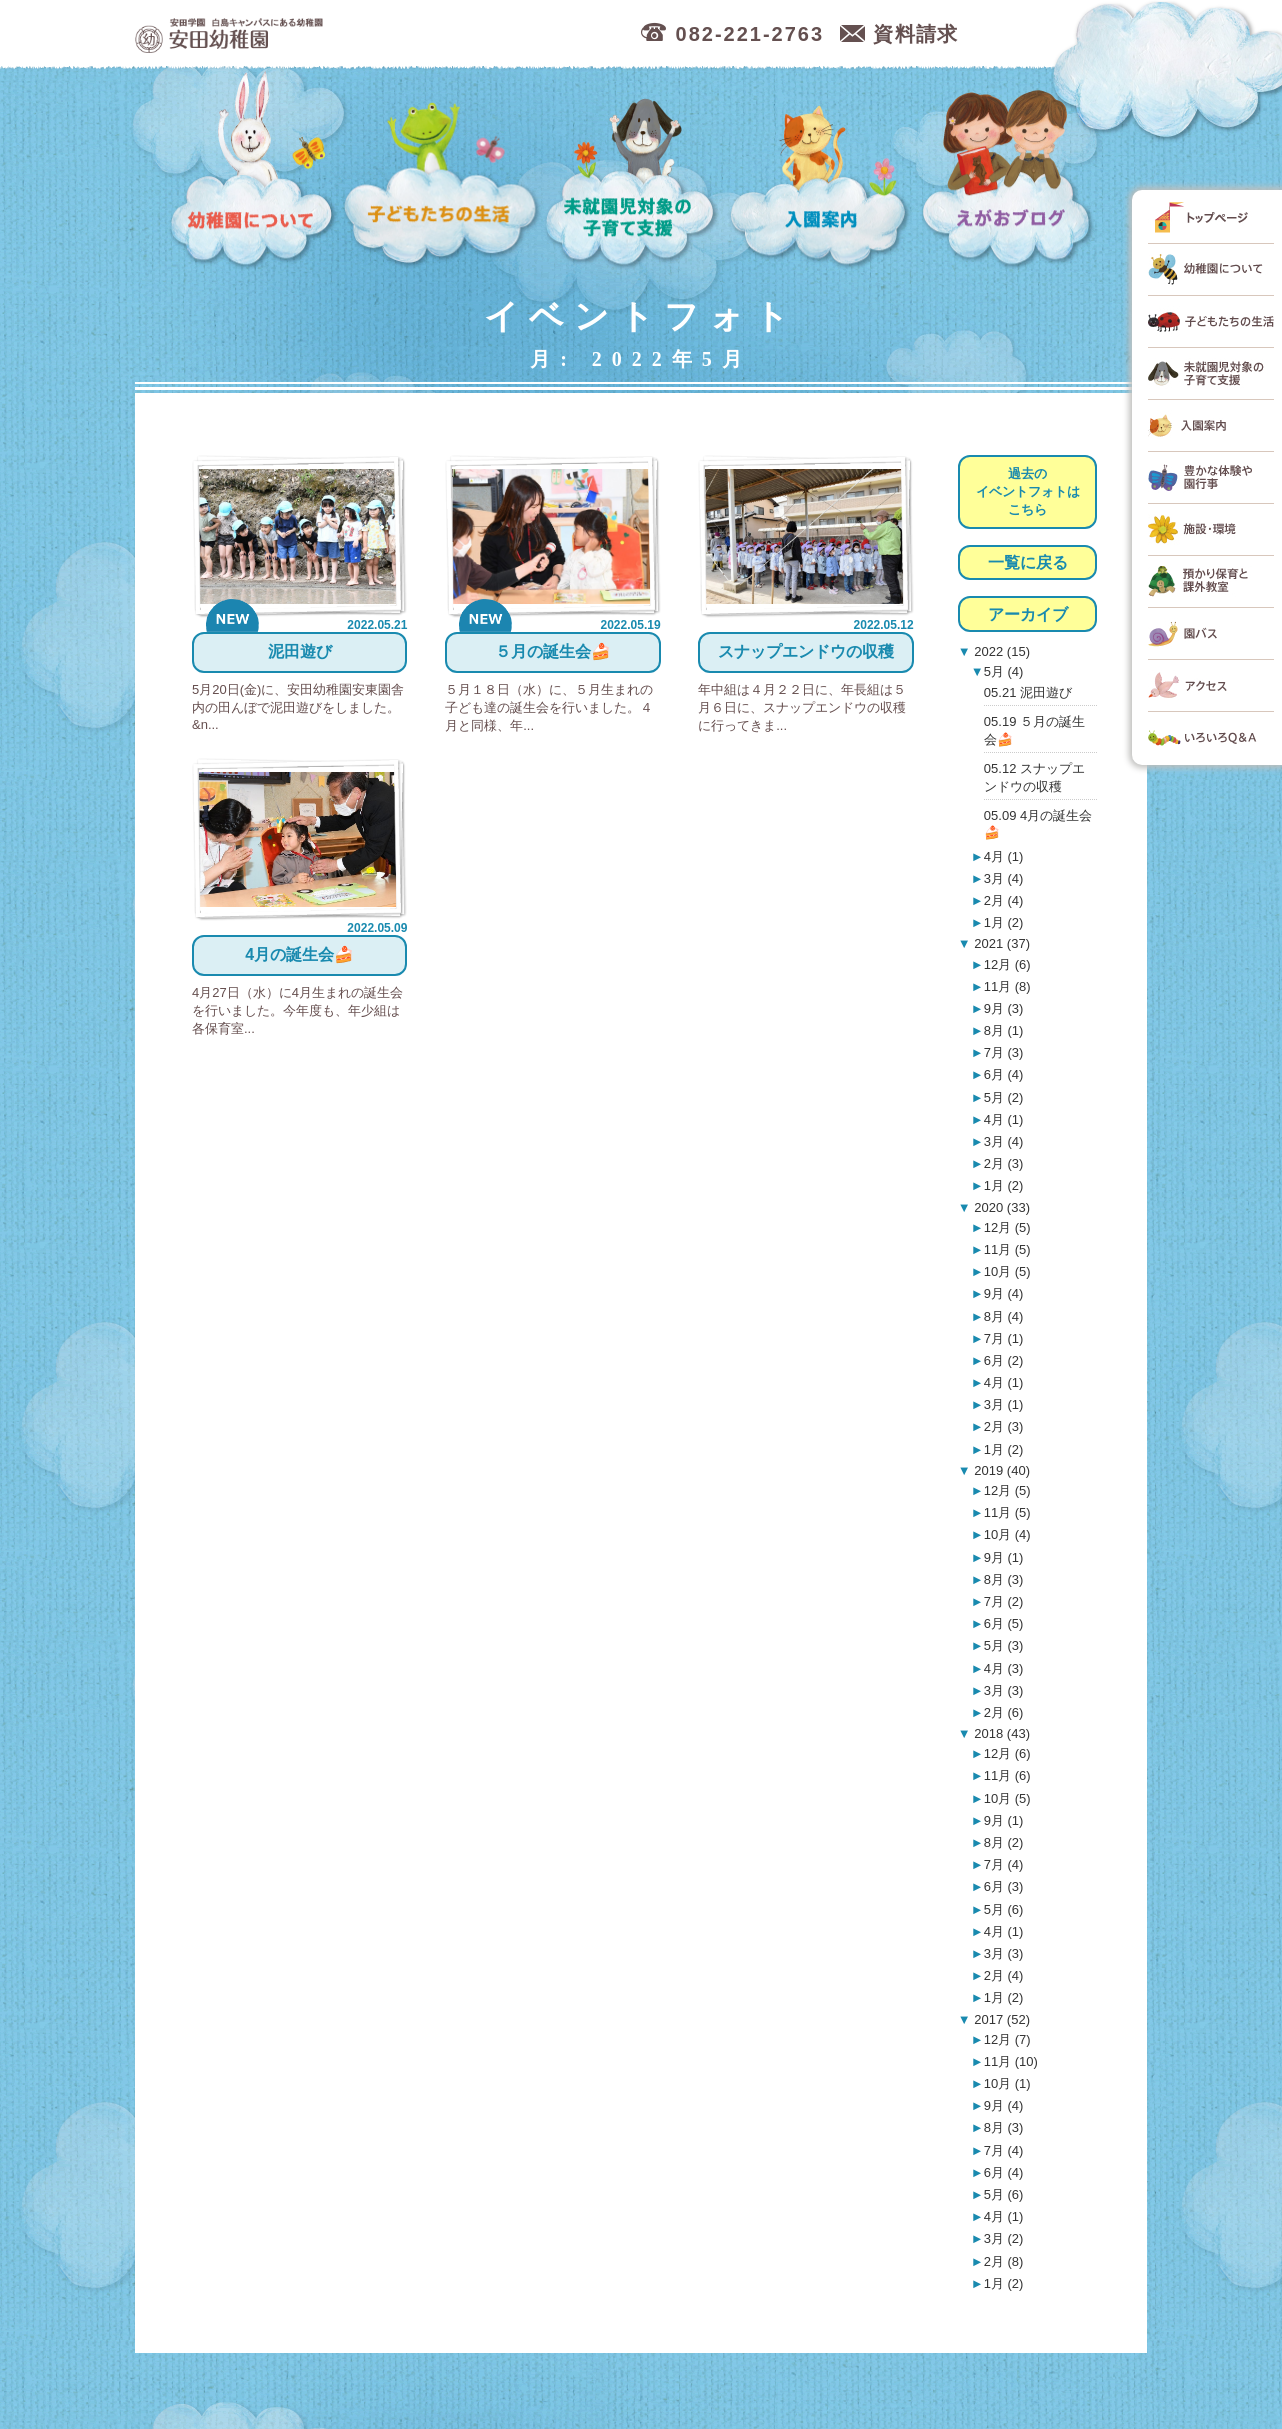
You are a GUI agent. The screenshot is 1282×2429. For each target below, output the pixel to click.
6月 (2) (1004, 1360)
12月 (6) (1007, 964)
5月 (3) (1004, 1645)
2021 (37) (1000, 943)
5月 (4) (1004, 671)
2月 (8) (1004, 2261)
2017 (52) (1000, 2019)
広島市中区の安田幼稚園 (334, 34)
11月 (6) (1007, 1775)
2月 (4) (1004, 900)
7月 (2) (1004, 1601)
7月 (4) (1004, 1864)
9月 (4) (1004, 1293)
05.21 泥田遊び (1028, 692)
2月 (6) (1004, 1712)
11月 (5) (1007, 1249)
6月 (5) (1004, 1623)
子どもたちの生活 (441, 170)
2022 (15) (1000, 651)
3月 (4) (1004, 878)
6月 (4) (1004, 1074)
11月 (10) (1011, 2061)
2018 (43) (1000, 1733)
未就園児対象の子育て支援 (634, 170)
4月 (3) (1004, 1668)
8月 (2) (1004, 1842)
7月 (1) (1004, 1338)
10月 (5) (1007, 1271)
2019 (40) (1000, 1470)
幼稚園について (253, 170)
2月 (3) (1004, 1163)
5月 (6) (1004, 1909)
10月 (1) (1007, 2083)
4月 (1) (1004, 856)
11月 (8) (1007, 986)
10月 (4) (1007, 1534)
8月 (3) (1004, 1579)
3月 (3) (1004, 1690)
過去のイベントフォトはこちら (1028, 491)
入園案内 (822, 170)
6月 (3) (1004, 1886)
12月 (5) (1007, 1227)
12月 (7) (1007, 2039)
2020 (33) (1000, 1207)
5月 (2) (1004, 1097)
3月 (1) (1004, 1404)
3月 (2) (1004, 2238)
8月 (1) (1004, 1030)
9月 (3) (1004, 1008)
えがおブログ (1010, 170)
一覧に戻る (1028, 562)
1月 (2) (1004, 922)
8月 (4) (1004, 1316)
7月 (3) (1004, 1052)
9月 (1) (1004, 1557)
